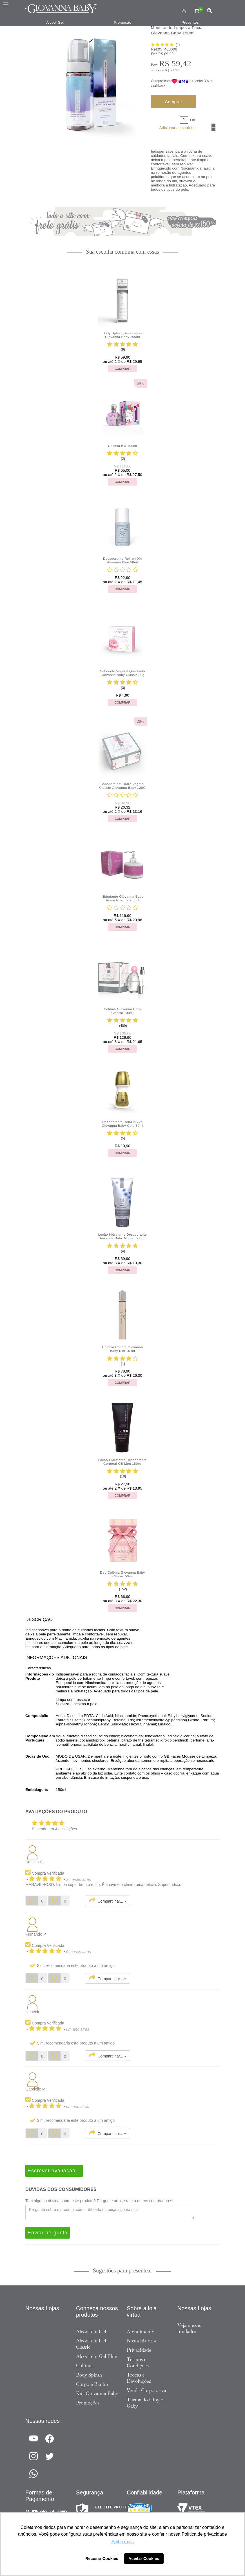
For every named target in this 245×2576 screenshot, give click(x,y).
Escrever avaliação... (54, 2170)
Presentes (190, 22)
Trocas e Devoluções (139, 2378)
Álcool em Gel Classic (91, 2344)
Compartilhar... (107, 1901)
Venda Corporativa (146, 2390)
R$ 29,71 (172, 70)
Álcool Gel (55, 22)
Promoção (122, 22)
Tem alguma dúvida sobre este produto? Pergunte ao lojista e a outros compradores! (99, 2201)
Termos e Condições (138, 2362)
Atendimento (140, 2332)
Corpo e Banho (92, 2384)
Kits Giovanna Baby (97, 2393)
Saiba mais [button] (122, 2541)
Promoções (87, 2403)
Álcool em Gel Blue (96, 2356)
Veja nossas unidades (189, 2328)
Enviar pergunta (48, 2232)
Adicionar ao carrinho (177, 128)
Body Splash (89, 2375)
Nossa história (141, 2341)
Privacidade (139, 2350)
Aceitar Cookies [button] (143, 2558)
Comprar (173, 101)
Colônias (85, 2365)
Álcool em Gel (91, 2332)
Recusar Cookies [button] (101, 2558)
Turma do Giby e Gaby (145, 2403)
